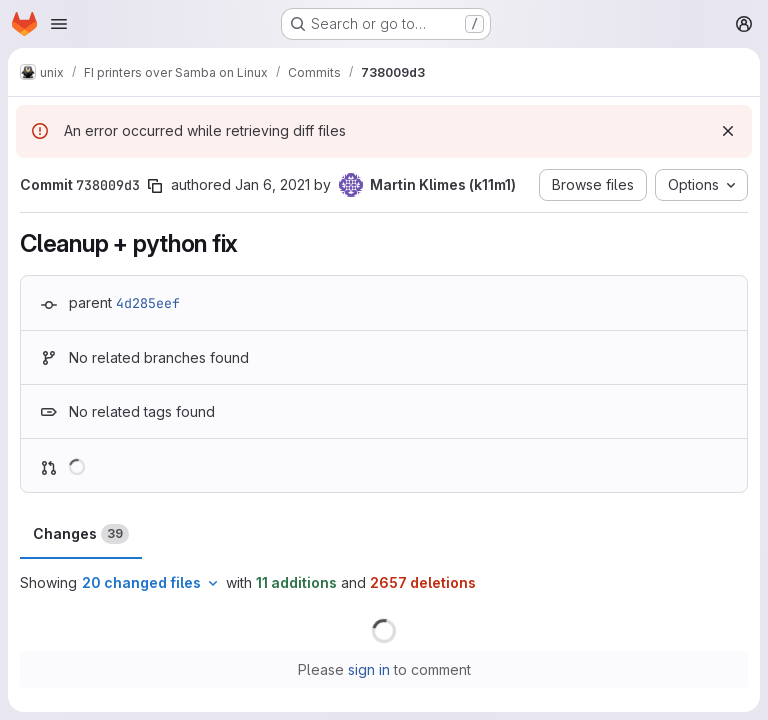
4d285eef (148, 303)
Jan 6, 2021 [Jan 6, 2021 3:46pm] (272, 184)
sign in (369, 669)
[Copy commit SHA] (155, 186)
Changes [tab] (81, 534)
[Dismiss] (728, 131)
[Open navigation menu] (59, 24)
